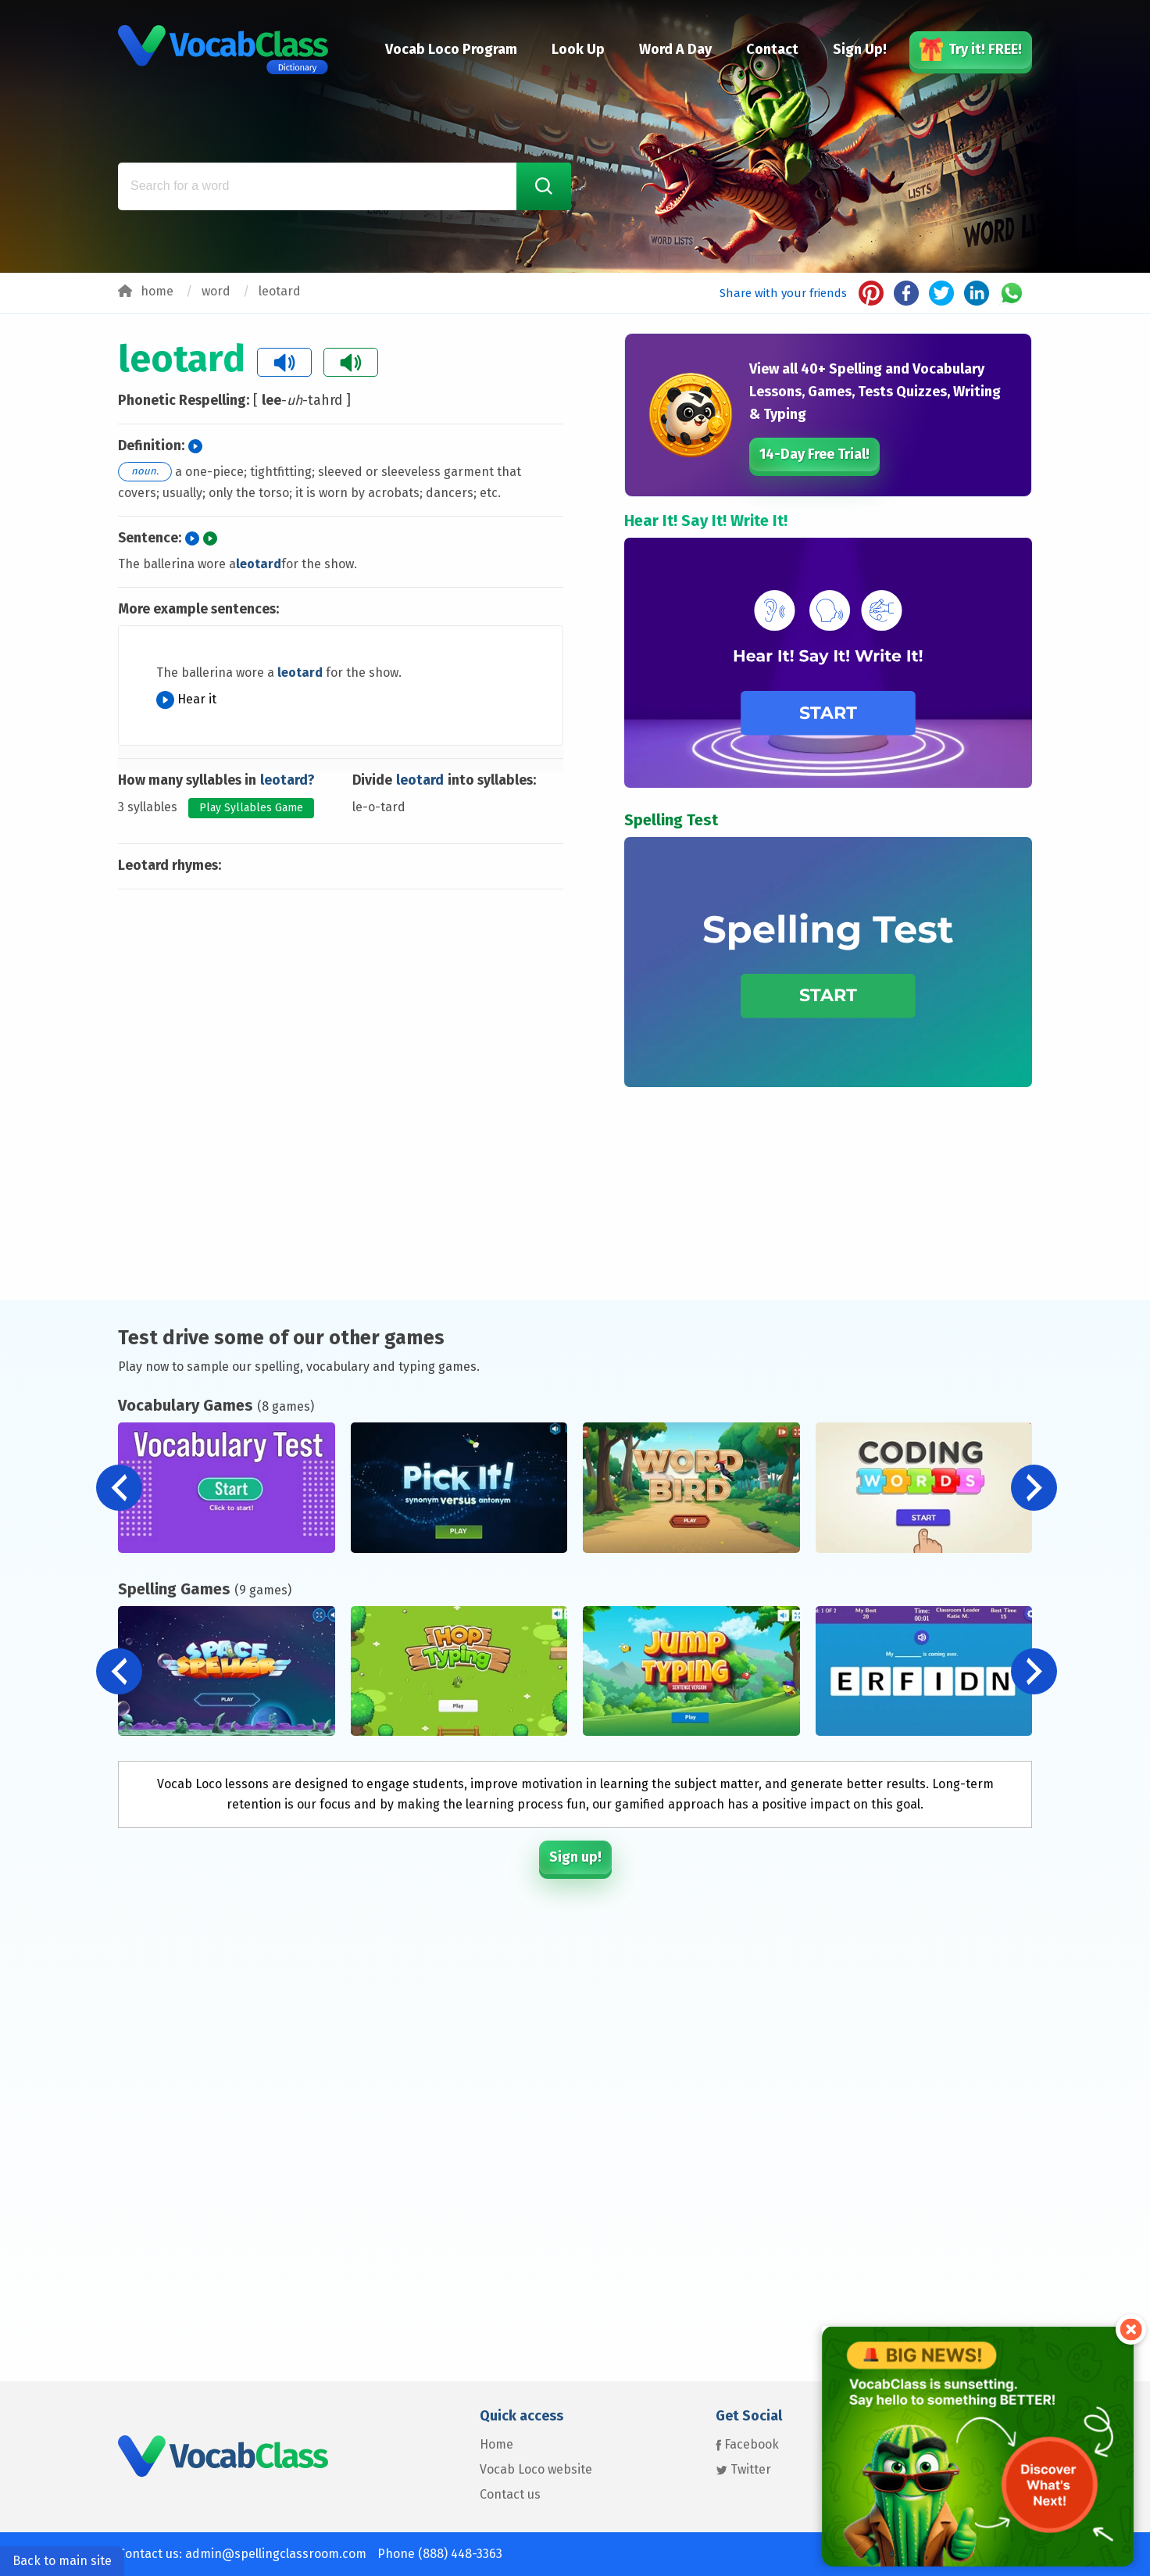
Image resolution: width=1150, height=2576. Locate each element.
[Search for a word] (344, 186)
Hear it (186, 699)
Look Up (578, 49)
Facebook (747, 2444)
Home (496, 2444)
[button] (1034, 1488)
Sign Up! (860, 49)
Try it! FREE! (971, 49)
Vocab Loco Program (451, 49)
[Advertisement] (340, 963)
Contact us (510, 2494)
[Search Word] (543, 186)
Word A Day (675, 49)
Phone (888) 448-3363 (439, 2553)
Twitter (743, 2469)
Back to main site (62, 2560)
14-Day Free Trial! (814, 454)
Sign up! (575, 1857)
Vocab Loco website (536, 2469)
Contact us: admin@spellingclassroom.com (242, 2553)
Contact (772, 49)
